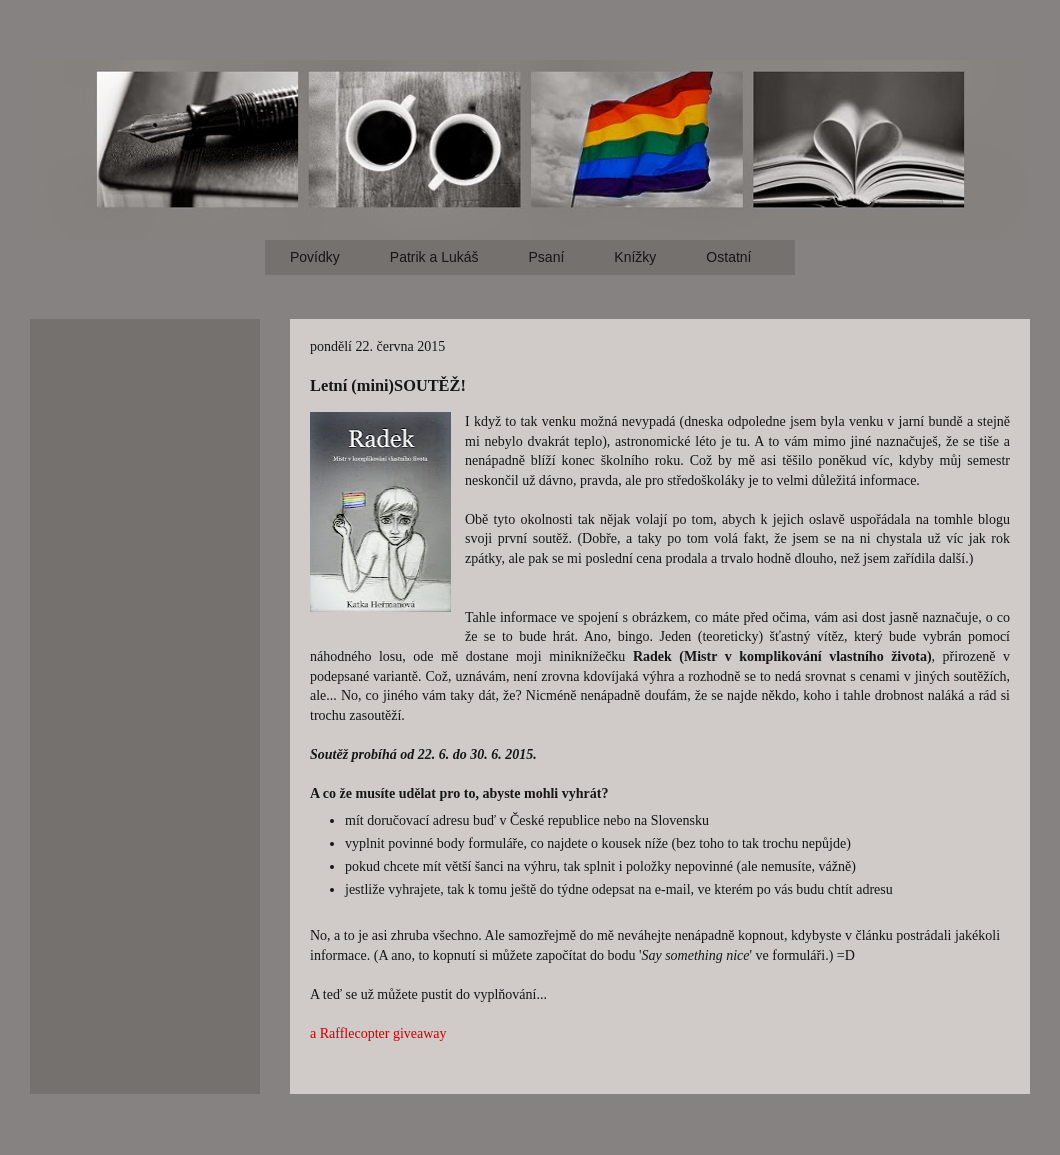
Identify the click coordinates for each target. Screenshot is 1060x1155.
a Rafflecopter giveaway (378, 1033)
